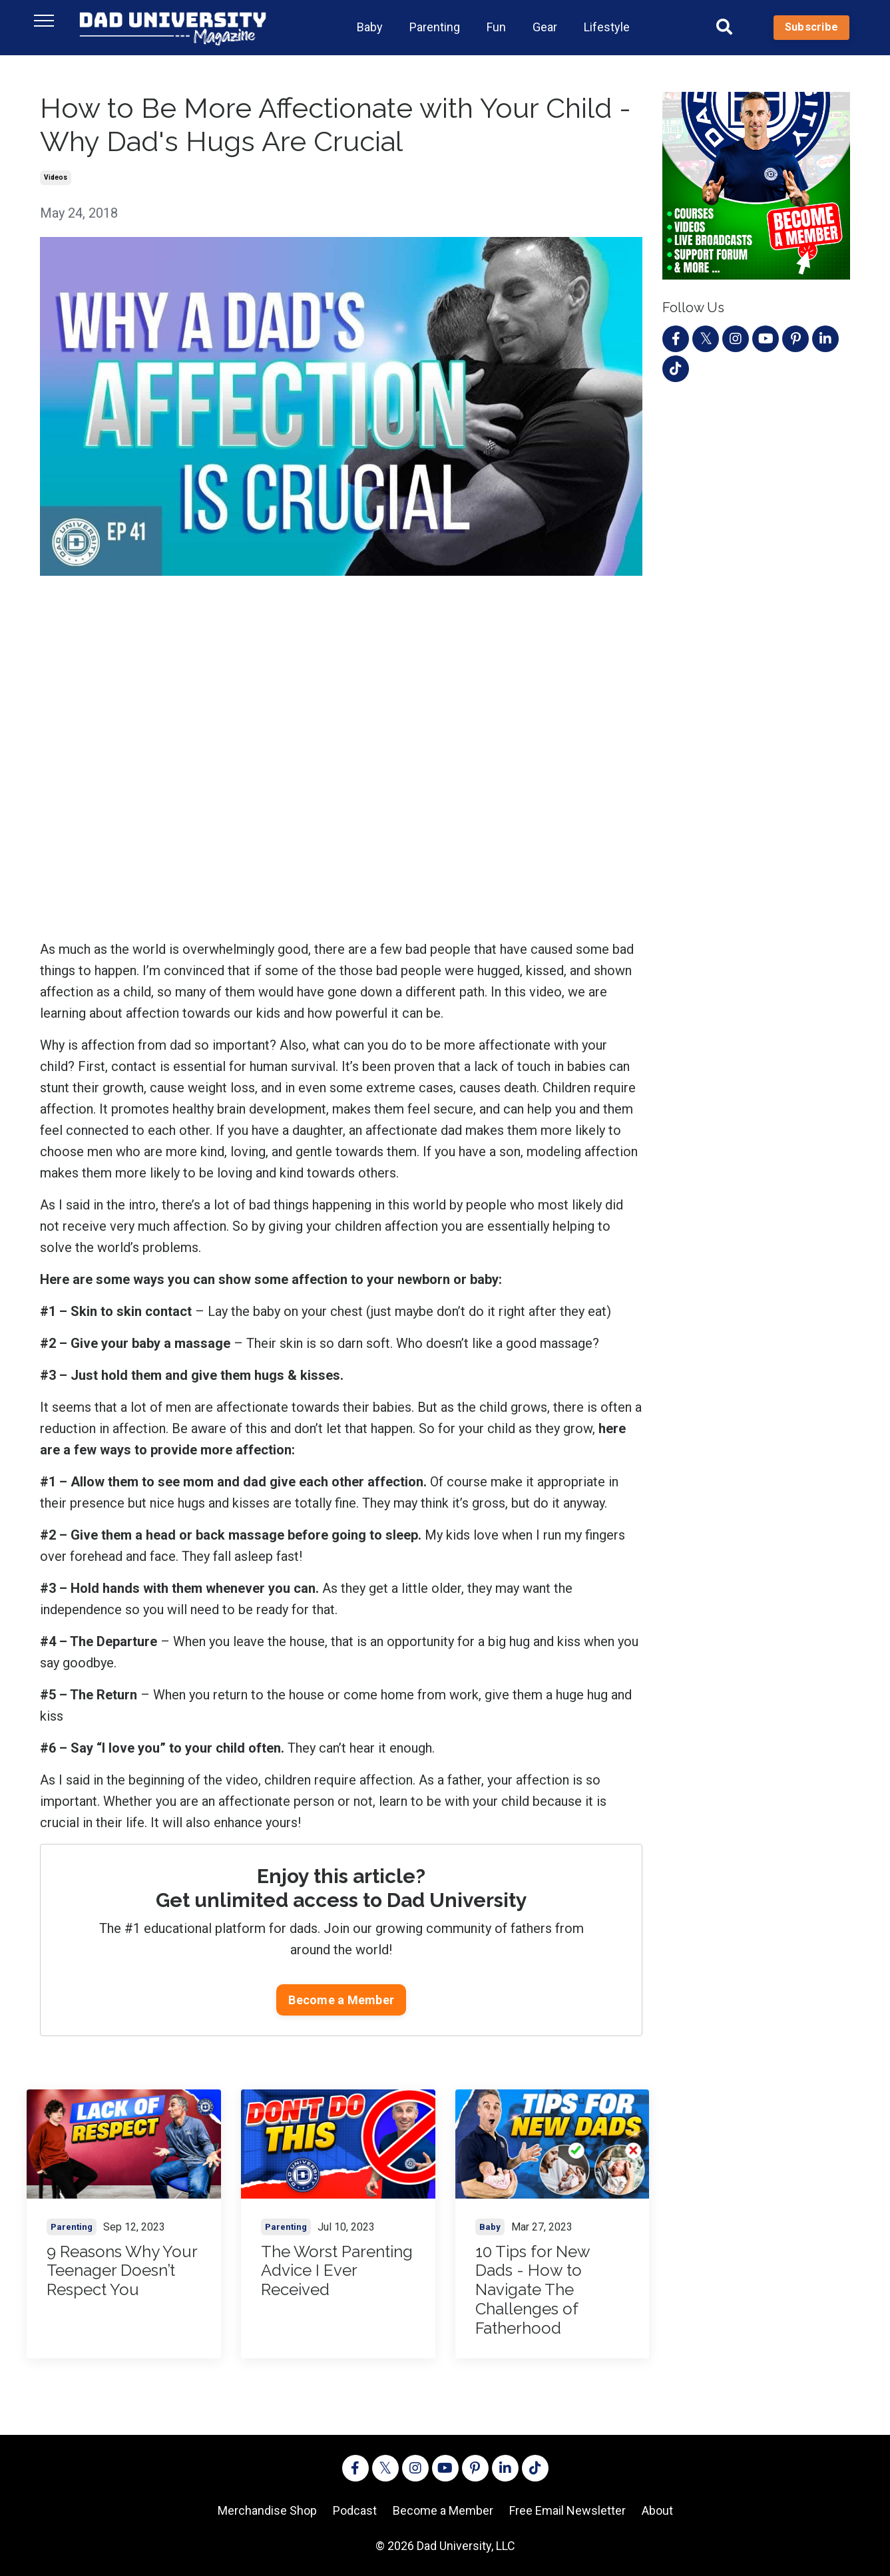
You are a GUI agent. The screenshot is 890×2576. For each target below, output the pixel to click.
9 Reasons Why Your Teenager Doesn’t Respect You (122, 2271)
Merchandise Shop (267, 2510)
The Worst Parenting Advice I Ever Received (337, 2271)
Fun (496, 27)
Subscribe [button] (811, 27)
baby (490, 2227)
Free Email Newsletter (567, 2510)
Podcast (355, 2510)
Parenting (434, 27)
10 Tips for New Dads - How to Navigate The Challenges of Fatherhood (532, 2290)
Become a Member (341, 2000)
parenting (72, 2227)
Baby (370, 27)
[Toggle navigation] (44, 20)
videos (55, 177)
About (657, 2510)
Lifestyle (607, 27)
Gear (545, 27)
